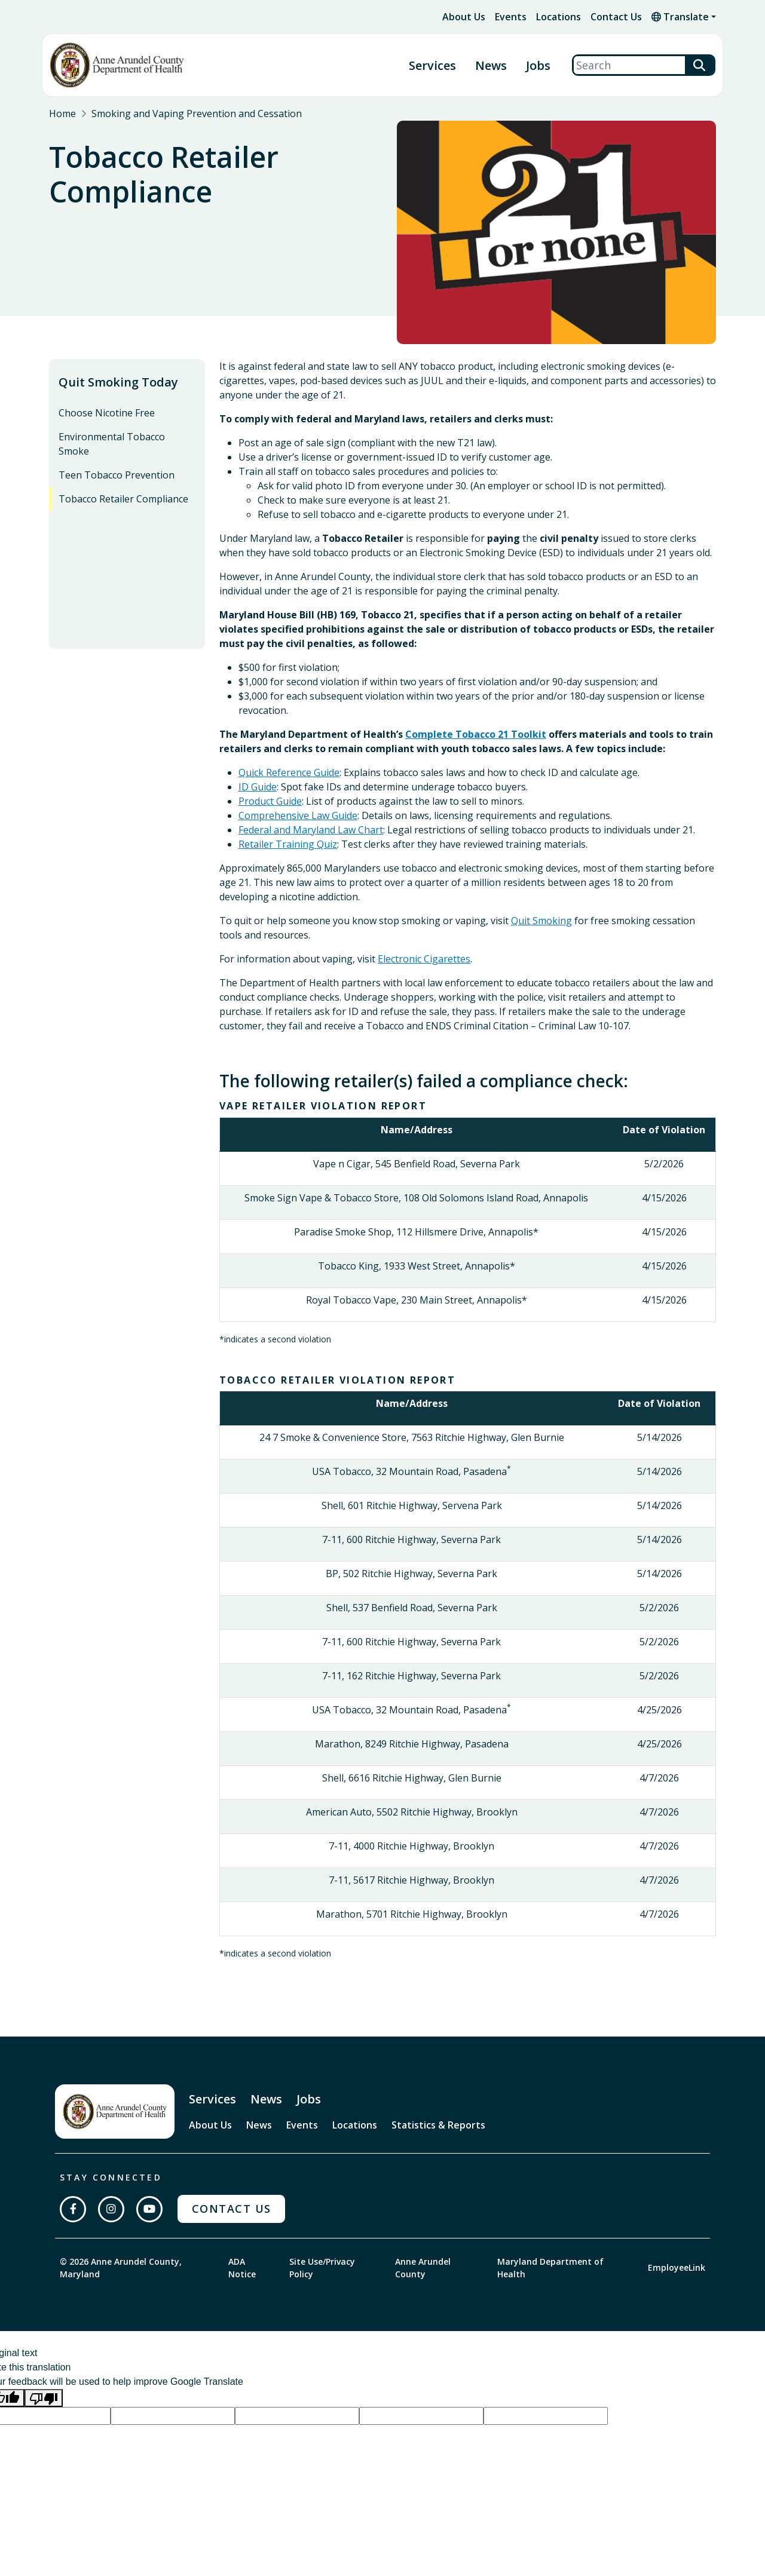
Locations (558, 16)
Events (511, 16)
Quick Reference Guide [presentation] (288, 772)
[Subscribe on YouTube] (149, 2209)
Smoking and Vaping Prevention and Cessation (196, 113)
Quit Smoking (541, 920)
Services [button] (432, 65)
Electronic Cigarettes (424, 958)
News (491, 65)
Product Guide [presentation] (270, 801)
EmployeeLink (676, 2267)
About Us (463, 16)
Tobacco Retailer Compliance (123, 498)
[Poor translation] (44, 2398)
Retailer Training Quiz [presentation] (287, 844)
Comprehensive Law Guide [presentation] (297, 815)
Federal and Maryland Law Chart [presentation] (310, 829)
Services (212, 2099)
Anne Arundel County (423, 2268)
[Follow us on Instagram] (111, 2209)
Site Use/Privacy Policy (322, 2268)
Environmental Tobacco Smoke (112, 444)
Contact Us (616, 16)
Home (62, 113)
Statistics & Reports (438, 2125)
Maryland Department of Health (550, 2268)
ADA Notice (242, 2268)
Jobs (538, 65)
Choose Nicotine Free (107, 412)
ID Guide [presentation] (257, 786)
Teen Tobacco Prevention (117, 475)
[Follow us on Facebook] (73, 2209)
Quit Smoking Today (118, 382)
